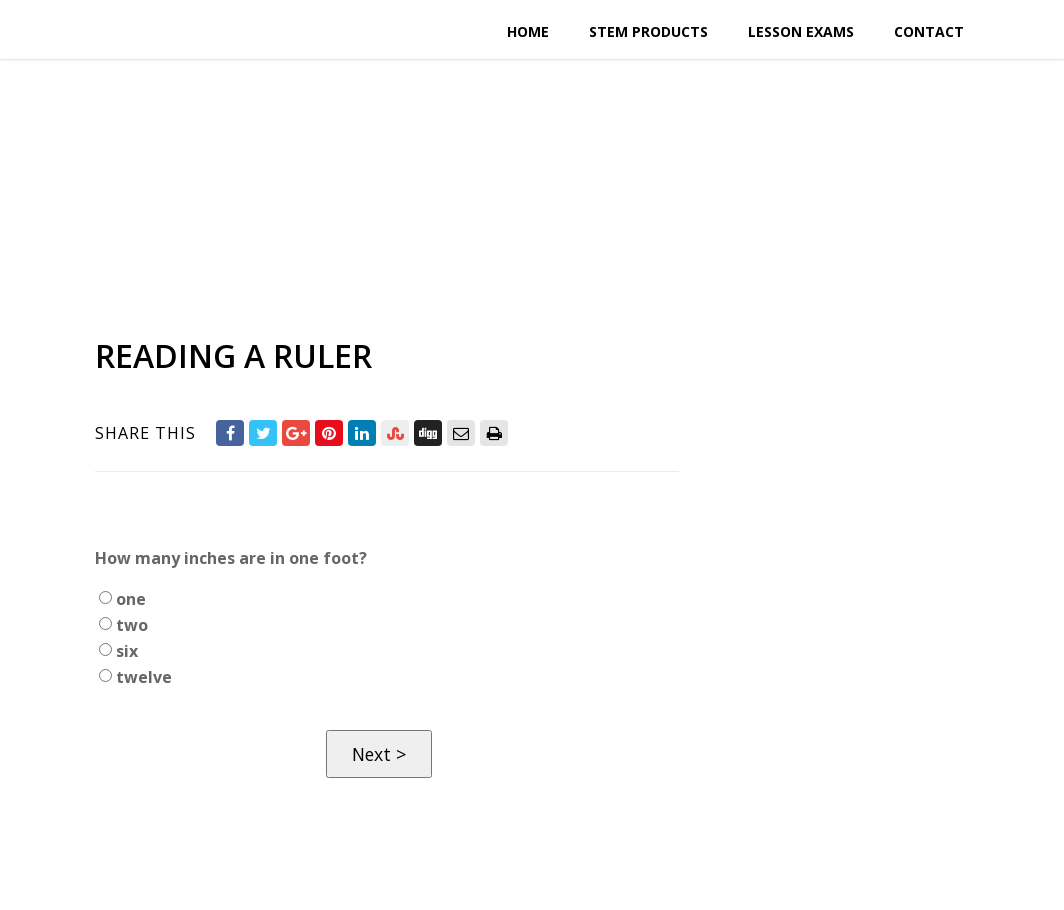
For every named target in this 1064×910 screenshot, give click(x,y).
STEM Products (648, 31)
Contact (929, 31)
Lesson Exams (801, 31)
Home (528, 31)
